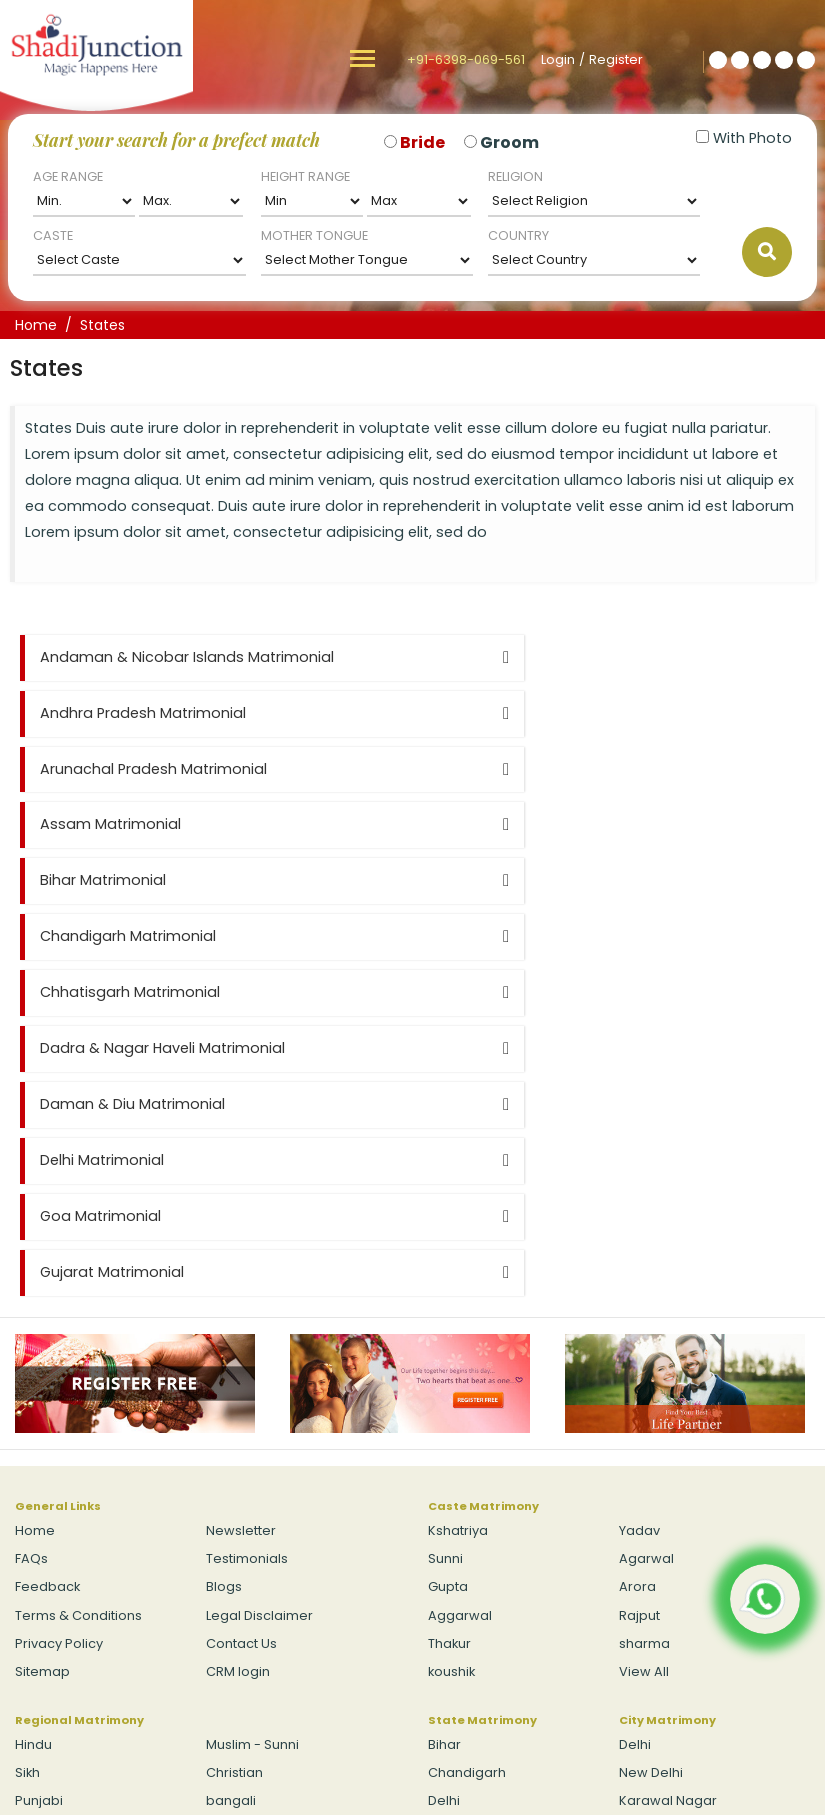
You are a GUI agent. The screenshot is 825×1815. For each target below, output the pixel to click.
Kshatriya (458, 1195)
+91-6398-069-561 (466, 59)
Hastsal (643, 1493)
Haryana (456, 1521)
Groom (509, 143)
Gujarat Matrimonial (510, 936)
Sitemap (42, 1335)
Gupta (448, 1251)
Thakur (449, 1307)
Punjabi (39, 1465)
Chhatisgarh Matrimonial (130, 824)
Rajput (639, 1279)
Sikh (27, 1437)
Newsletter (241, 1195)
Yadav (639, 1195)
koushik (451, 1335)
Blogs (224, 1251)
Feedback (47, 1251)
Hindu (33, 1409)
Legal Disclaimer (259, 1279)
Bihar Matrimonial (103, 769)
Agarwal (646, 1223)
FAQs (31, 1223)
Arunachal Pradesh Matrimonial (153, 713)
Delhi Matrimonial (500, 880)
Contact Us (241, 1307)
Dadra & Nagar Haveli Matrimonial (560, 824)
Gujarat (452, 1493)
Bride (422, 143)
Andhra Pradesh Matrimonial (541, 657)
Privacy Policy (59, 1307)
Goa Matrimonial (100, 936)
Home (36, 325)
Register (616, 59)
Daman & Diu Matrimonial (132, 880)
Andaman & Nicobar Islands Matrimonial (187, 657)
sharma (644, 1307)
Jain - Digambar (259, 1493)
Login (558, 59)
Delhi (444, 1465)
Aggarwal (460, 1279)
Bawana (646, 1521)
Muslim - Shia (58, 1521)
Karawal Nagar (668, 1465)
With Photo (744, 138)
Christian (234, 1437)
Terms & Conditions (78, 1279)
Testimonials (247, 1223)
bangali (231, 1465)
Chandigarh (467, 1437)
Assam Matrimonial (508, 713)
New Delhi (651, 1437)
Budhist (229, 1521)
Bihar (444, 1409)
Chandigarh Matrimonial (526, 769)
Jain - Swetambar (73, 1493)
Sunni (445, 1223)
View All (644, 1335)
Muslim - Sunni (252, 1409)
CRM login (238, 1335)
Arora (637, 1251)
